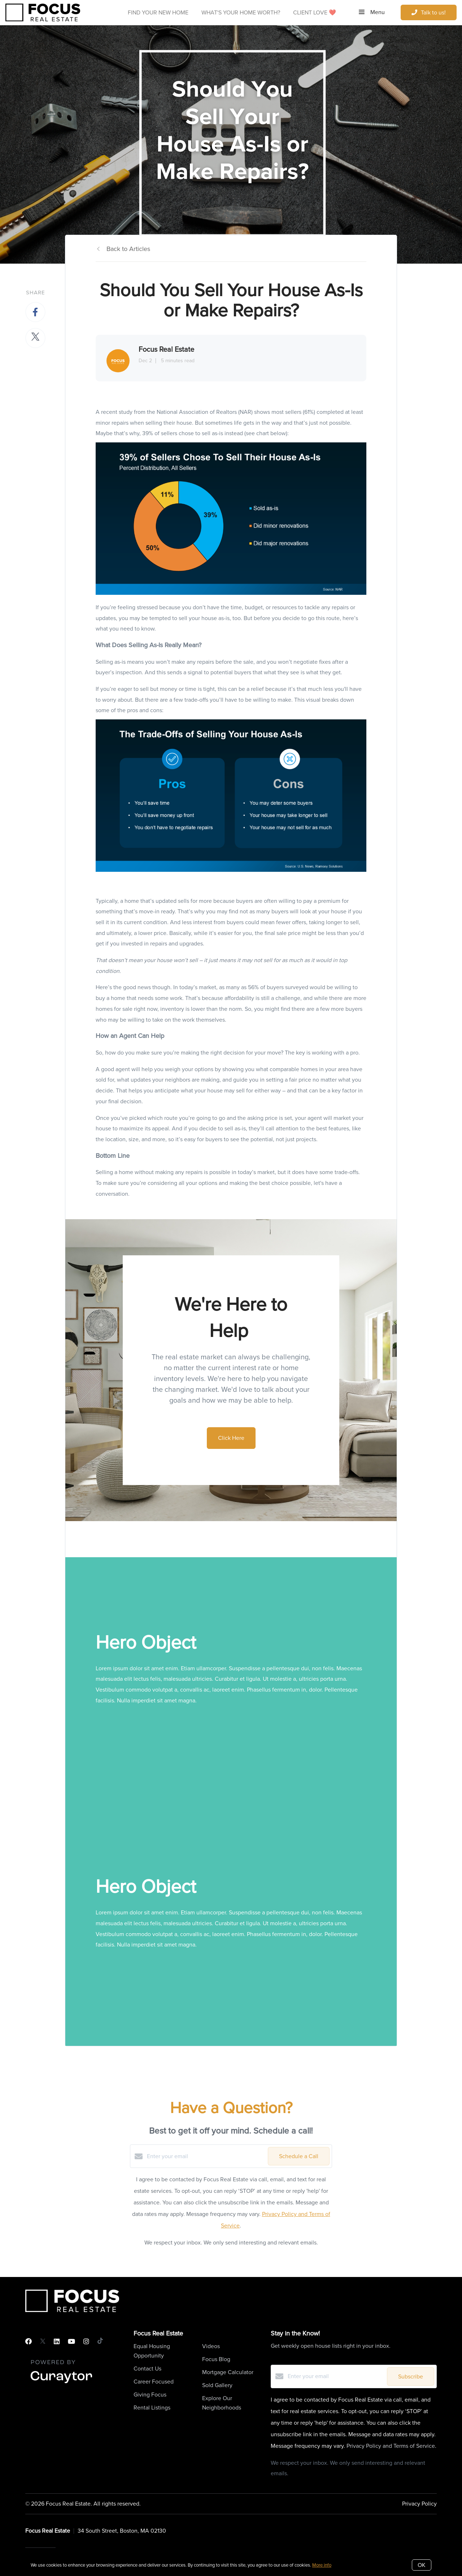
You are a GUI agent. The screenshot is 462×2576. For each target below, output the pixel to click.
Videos (211, 2346)
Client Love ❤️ (314, 12)
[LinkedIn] (57, 2341)
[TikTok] (100, 2341)
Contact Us (147, 2368)
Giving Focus (150, 2394)
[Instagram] (86, 2341)
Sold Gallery (217, 2385)
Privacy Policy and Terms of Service (390, 2446)
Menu (372, 12)
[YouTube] (71, 2341)
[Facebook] (28, 2341)
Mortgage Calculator (227, 2372)
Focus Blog (216, 2359)
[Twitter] (42, 2341)
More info (321, 2565)
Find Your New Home (158, 12)
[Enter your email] (205, 2156)
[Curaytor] (61, 2384)
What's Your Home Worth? (240, 12)
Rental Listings (152, 2407)
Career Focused (154, 2381)
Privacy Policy (419, 2503)
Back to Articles (128, 249)
